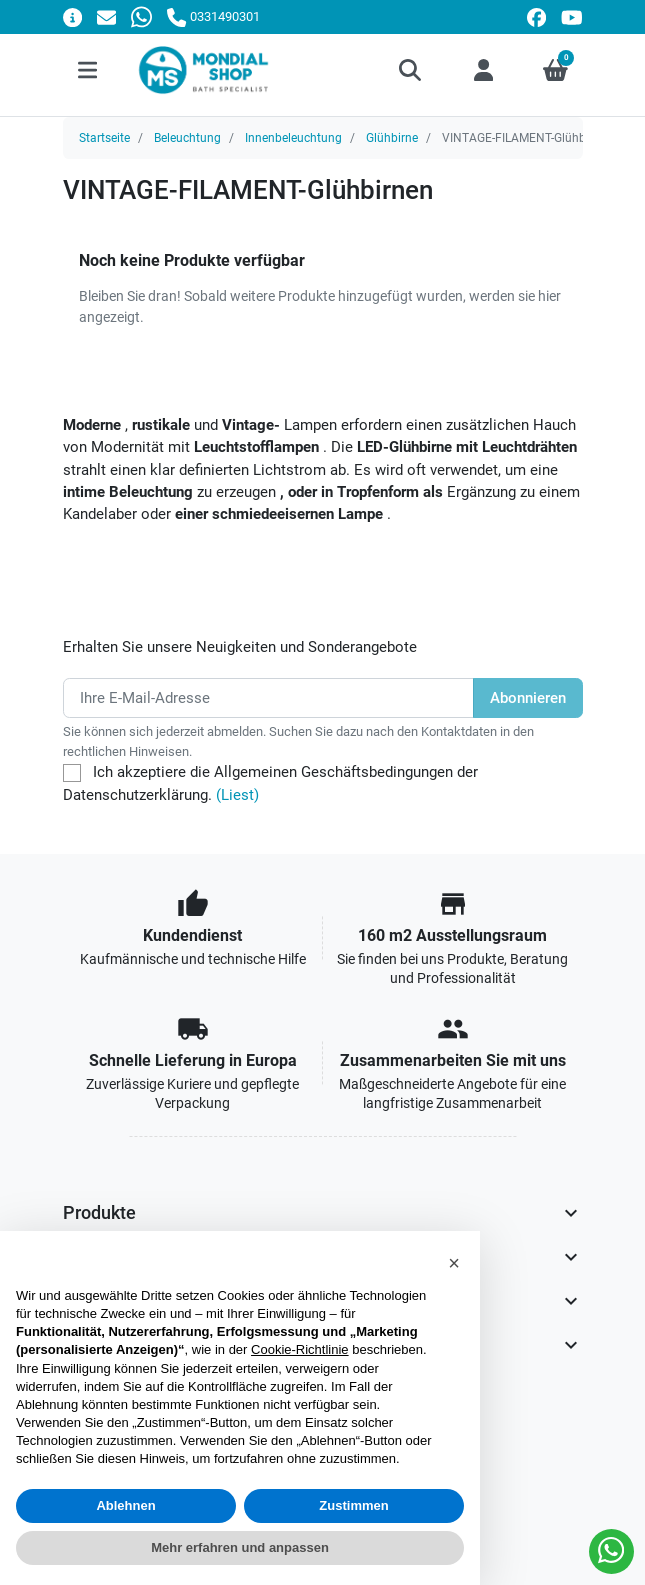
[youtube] (572, 17)
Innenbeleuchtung (293, 138)
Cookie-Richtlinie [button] (300, 1349)
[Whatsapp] (141, 16)
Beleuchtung (187, 138)
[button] (411, 70)
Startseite (104, 138)
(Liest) (237, 795)
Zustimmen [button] (353, 1505)
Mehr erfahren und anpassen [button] (240, 1547)
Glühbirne (392, 138)
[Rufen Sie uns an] (213, 16)
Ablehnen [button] (125, 1505)
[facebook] (536, 17)
